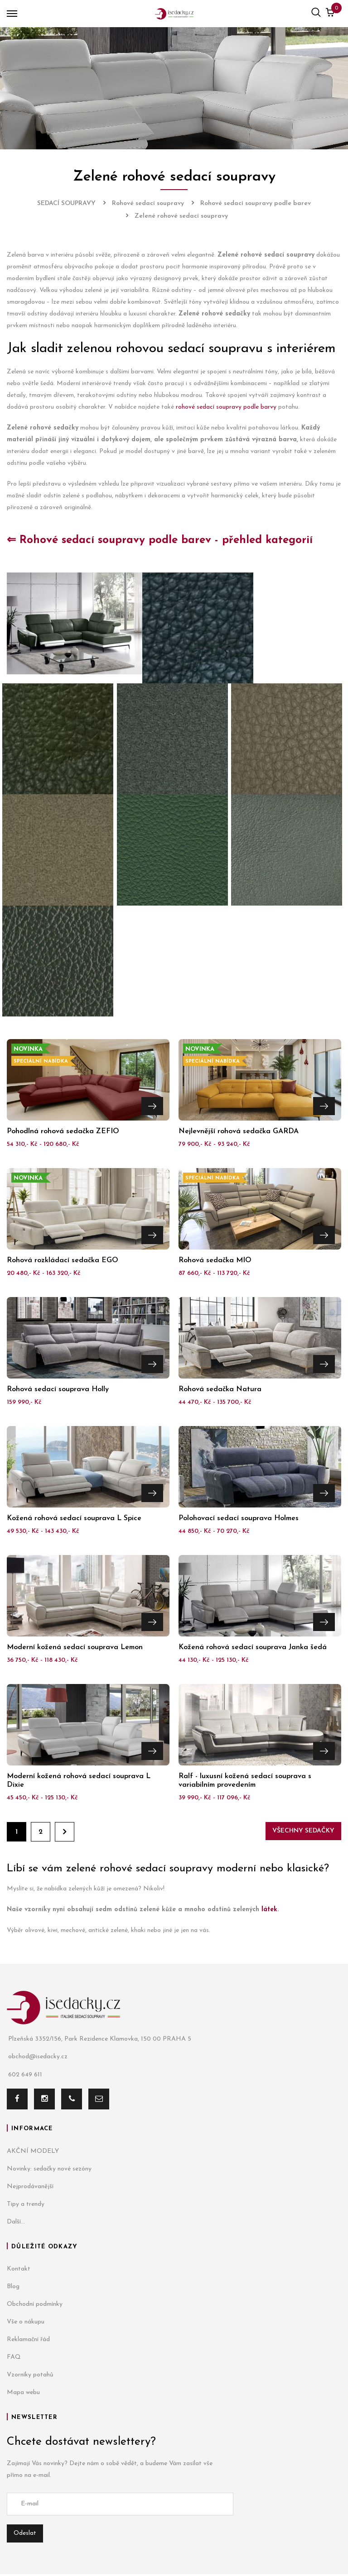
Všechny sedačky (303, 1830)
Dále (64, 1831)
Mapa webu (23, 2392)
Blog (13, 2286)
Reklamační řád (28, 2339)
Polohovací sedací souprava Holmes (239, 1518)
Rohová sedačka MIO (215, 1260)
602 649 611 (24, 2075)
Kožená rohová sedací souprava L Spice (74, 1518)
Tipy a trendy (25, 2204)
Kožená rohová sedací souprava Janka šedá (253, 1647)
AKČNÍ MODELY (33, 2151)
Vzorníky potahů (30, 2374)
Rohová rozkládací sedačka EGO (62, 1260)
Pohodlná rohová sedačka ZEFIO (63, 1131)
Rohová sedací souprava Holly (58, 1389)
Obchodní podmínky (35, 2304)
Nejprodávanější (30, 2186)
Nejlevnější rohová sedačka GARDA (239, 1131)
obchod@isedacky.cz (37, 2057)
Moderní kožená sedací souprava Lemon (75, 1647)
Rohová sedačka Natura (220, 1389)
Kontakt (18, 2269)
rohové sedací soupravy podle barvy (226, 407)
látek (269, 1909)
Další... (16, 2221)
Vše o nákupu (25, 2321)
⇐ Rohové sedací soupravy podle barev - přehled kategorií (160, 540)
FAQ (14, 2357)
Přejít (152, 1105)
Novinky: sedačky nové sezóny (49, 2169)
